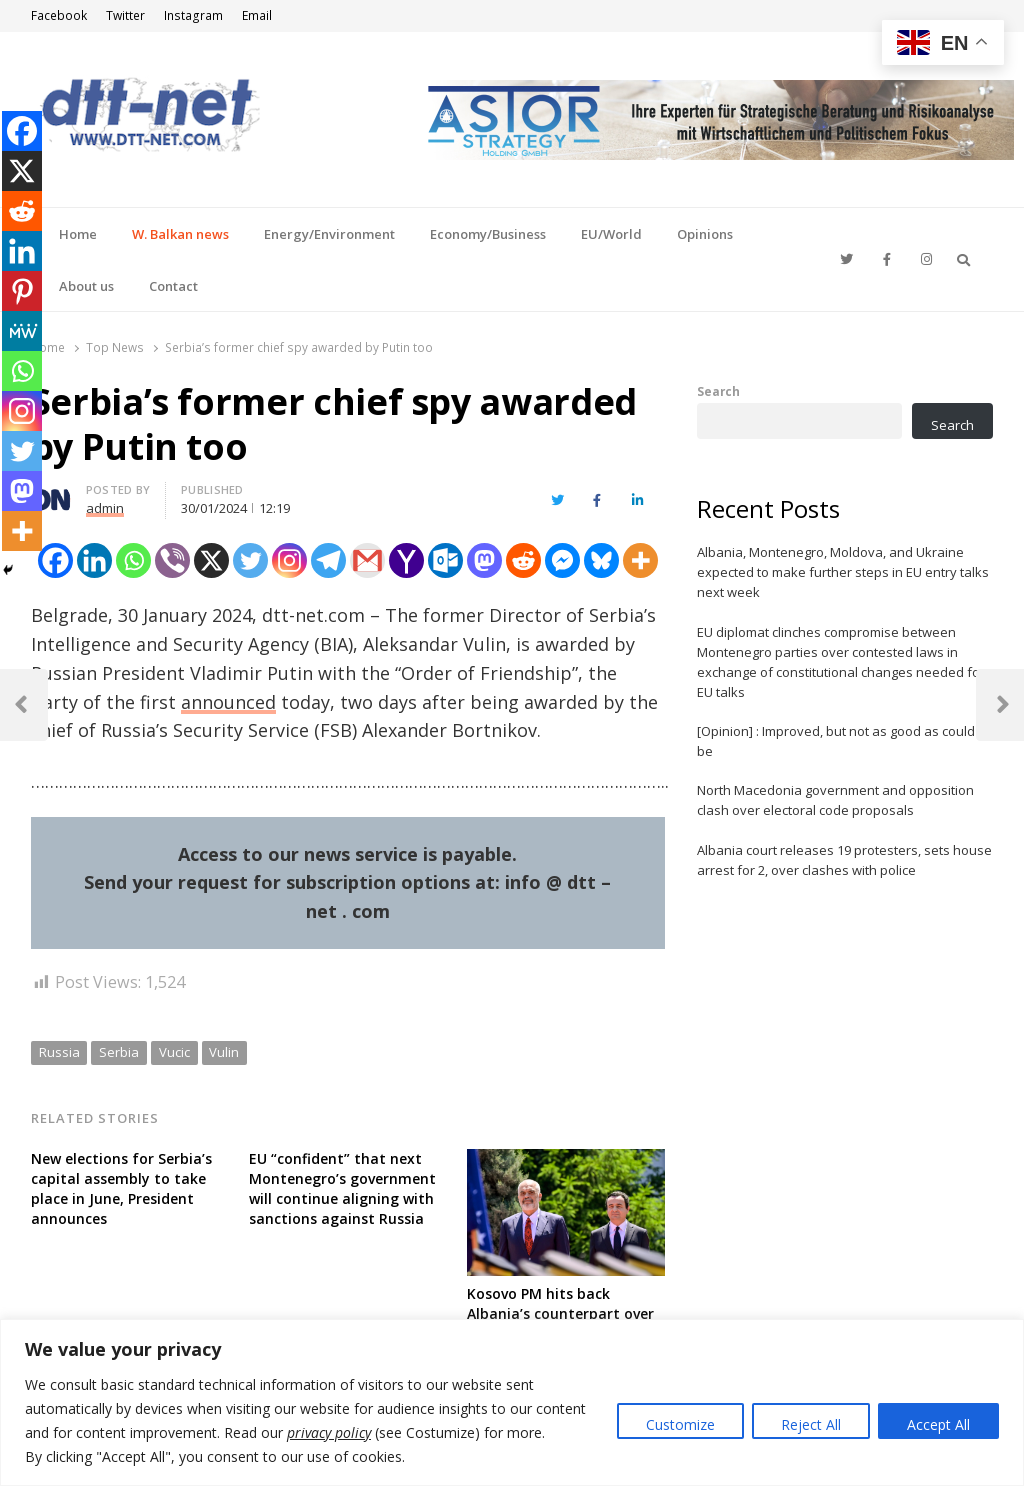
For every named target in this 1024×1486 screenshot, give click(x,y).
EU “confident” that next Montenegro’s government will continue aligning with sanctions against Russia (342, 1188)
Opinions (705, 234)
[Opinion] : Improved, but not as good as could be (836, 741)
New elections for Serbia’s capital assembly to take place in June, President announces (121, 1188)
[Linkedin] (94, 560)
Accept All (938, 1424)
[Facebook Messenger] (562, 560)
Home (78, 234)
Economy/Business (488, 234)
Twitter (125, 15)
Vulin (224, 1052)
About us (86, 286)
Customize (680, 1424)
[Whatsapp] (133, 560)
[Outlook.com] (445, 560)
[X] (211, 560)
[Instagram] (289, 560)
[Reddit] (523, 560)
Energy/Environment (329, 234)
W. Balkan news (180, 234)
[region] (512, 1402)
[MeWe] (22, 331)
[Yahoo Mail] (406, 560)
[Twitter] (250, 560)
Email (257, 15)
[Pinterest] (22, 291)
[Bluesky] (601, 560)
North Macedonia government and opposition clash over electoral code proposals (835, 800)
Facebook (59, 15)
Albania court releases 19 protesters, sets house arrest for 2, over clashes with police (844, 860)
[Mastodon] (484, 560)
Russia (59, 1052)
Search (718, 391)
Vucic (174, 1052)
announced (228, 702)
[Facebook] (55, 560)
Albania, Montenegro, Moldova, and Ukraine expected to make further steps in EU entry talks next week (843, 572)
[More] (640, 560)
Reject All (811, 1424)
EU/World (611, 234)
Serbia (119, 1052)
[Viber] (172, 560)
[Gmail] (367, 560)
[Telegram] (328, 560)
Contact (173, 286)
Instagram (193, 15)
